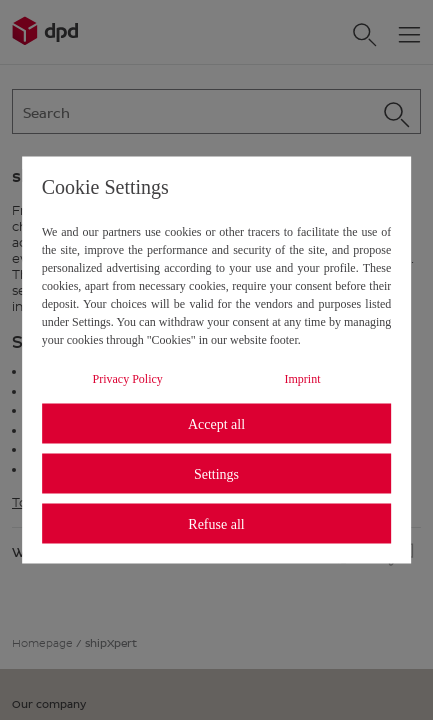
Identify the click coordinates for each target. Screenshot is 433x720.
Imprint (302, 379)
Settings (216, 473)
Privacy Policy (127, 379)
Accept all (216, 423)
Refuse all (216, 523)
